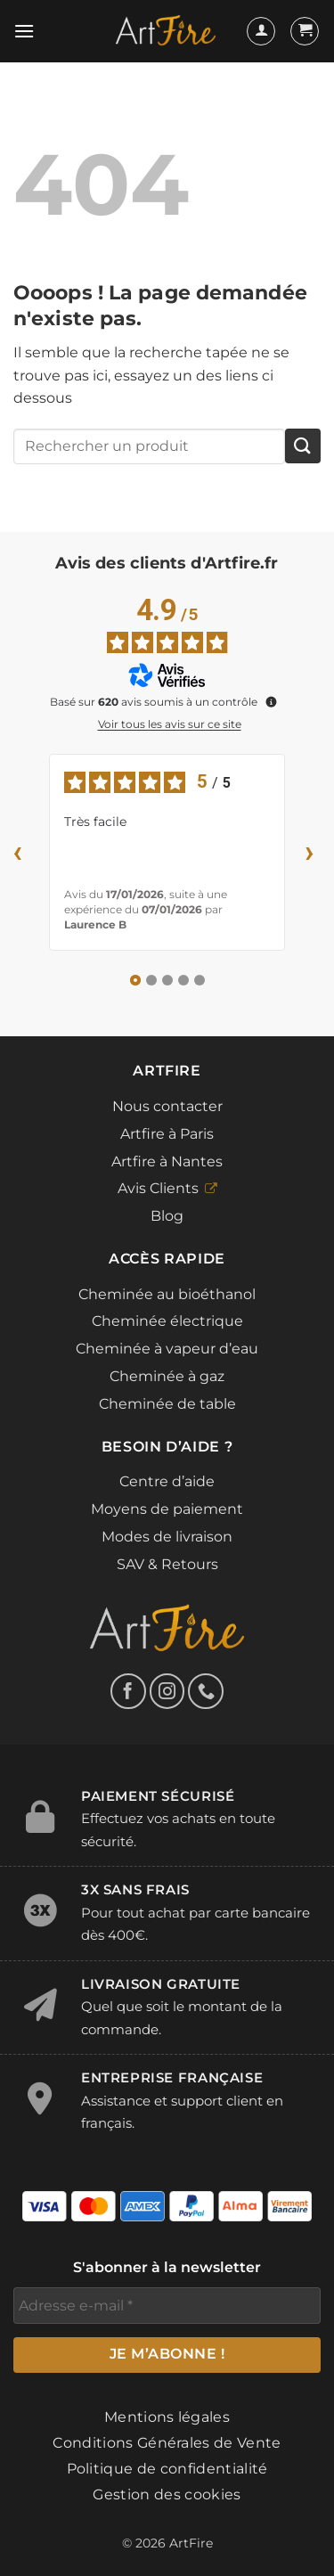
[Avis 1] (135, 980)
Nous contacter (167, 1106)
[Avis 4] (183, 980)
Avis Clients (158, 1188)
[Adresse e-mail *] (167, 2305)
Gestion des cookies (166, 2494)
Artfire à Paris (167, 1133)
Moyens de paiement (167, 1509)
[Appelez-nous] (206, 1691)
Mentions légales (167, 2416)
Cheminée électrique (167, 1321)
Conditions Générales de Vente (167, 2442)
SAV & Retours (167, 1564)
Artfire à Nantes (167, 1161)
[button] (24, 31)
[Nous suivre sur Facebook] (128, 1691)
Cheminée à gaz (167, 1376)
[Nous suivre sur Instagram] (167, 1691)
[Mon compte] (261, 31)
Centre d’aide (167, 1481)
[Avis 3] (167, 980)
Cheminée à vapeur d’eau (167, 1348)
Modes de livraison (167, 1536)
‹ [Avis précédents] (17, 851)
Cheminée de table (167, 1403)
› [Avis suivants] (310, 851)
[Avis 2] (151, 980)
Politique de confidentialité (167, 2468)
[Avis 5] (199, 980)
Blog (167, 1215)
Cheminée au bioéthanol (167, 1294)
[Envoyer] (303, 446)
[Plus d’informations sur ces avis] (270, 700)
